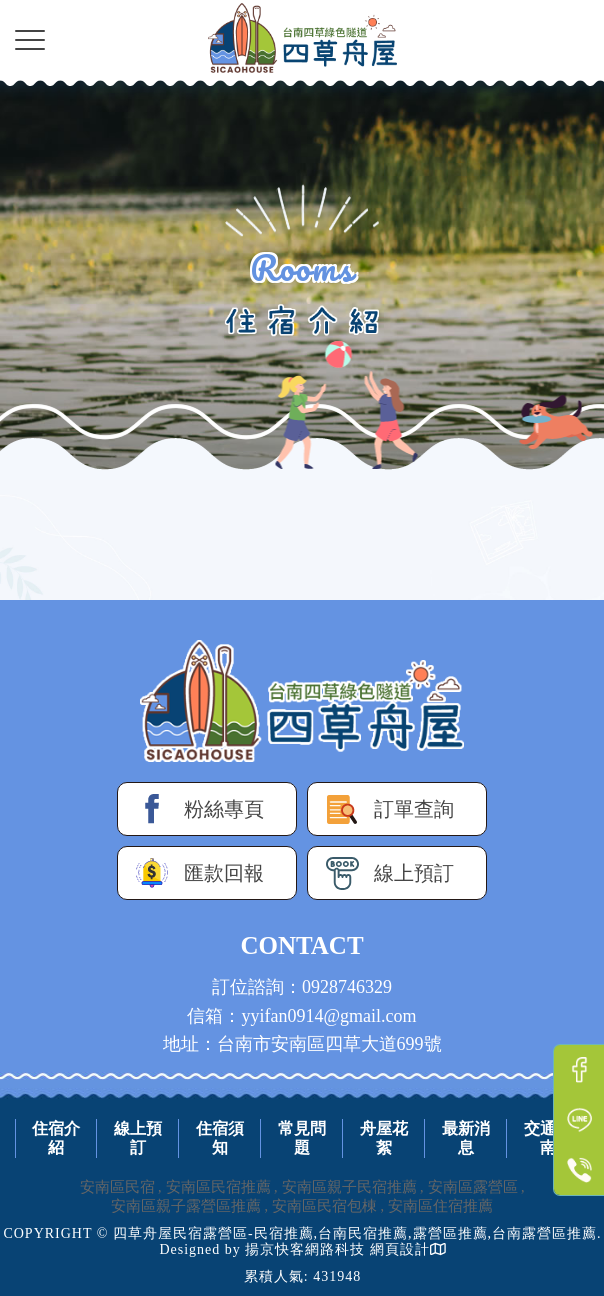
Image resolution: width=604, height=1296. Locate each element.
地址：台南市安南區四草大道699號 (302, 1044)
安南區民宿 (117, 1187)
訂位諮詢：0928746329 (302, 987)
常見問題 (302, 1138)
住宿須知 (220, 1138)
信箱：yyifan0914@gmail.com (301, 1016)
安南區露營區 (473, 1187)
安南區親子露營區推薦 (186, 1206)
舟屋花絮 (384, 1138)
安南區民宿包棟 (324, 1206)
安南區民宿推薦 (218, 1187)
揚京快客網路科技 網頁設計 (337, 1250)
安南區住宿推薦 (440, 1206)
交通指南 (548, 1138)
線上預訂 (138, 1138)
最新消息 (466, 1138)
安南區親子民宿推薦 (349, 1187)
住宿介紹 (56, 1138)
